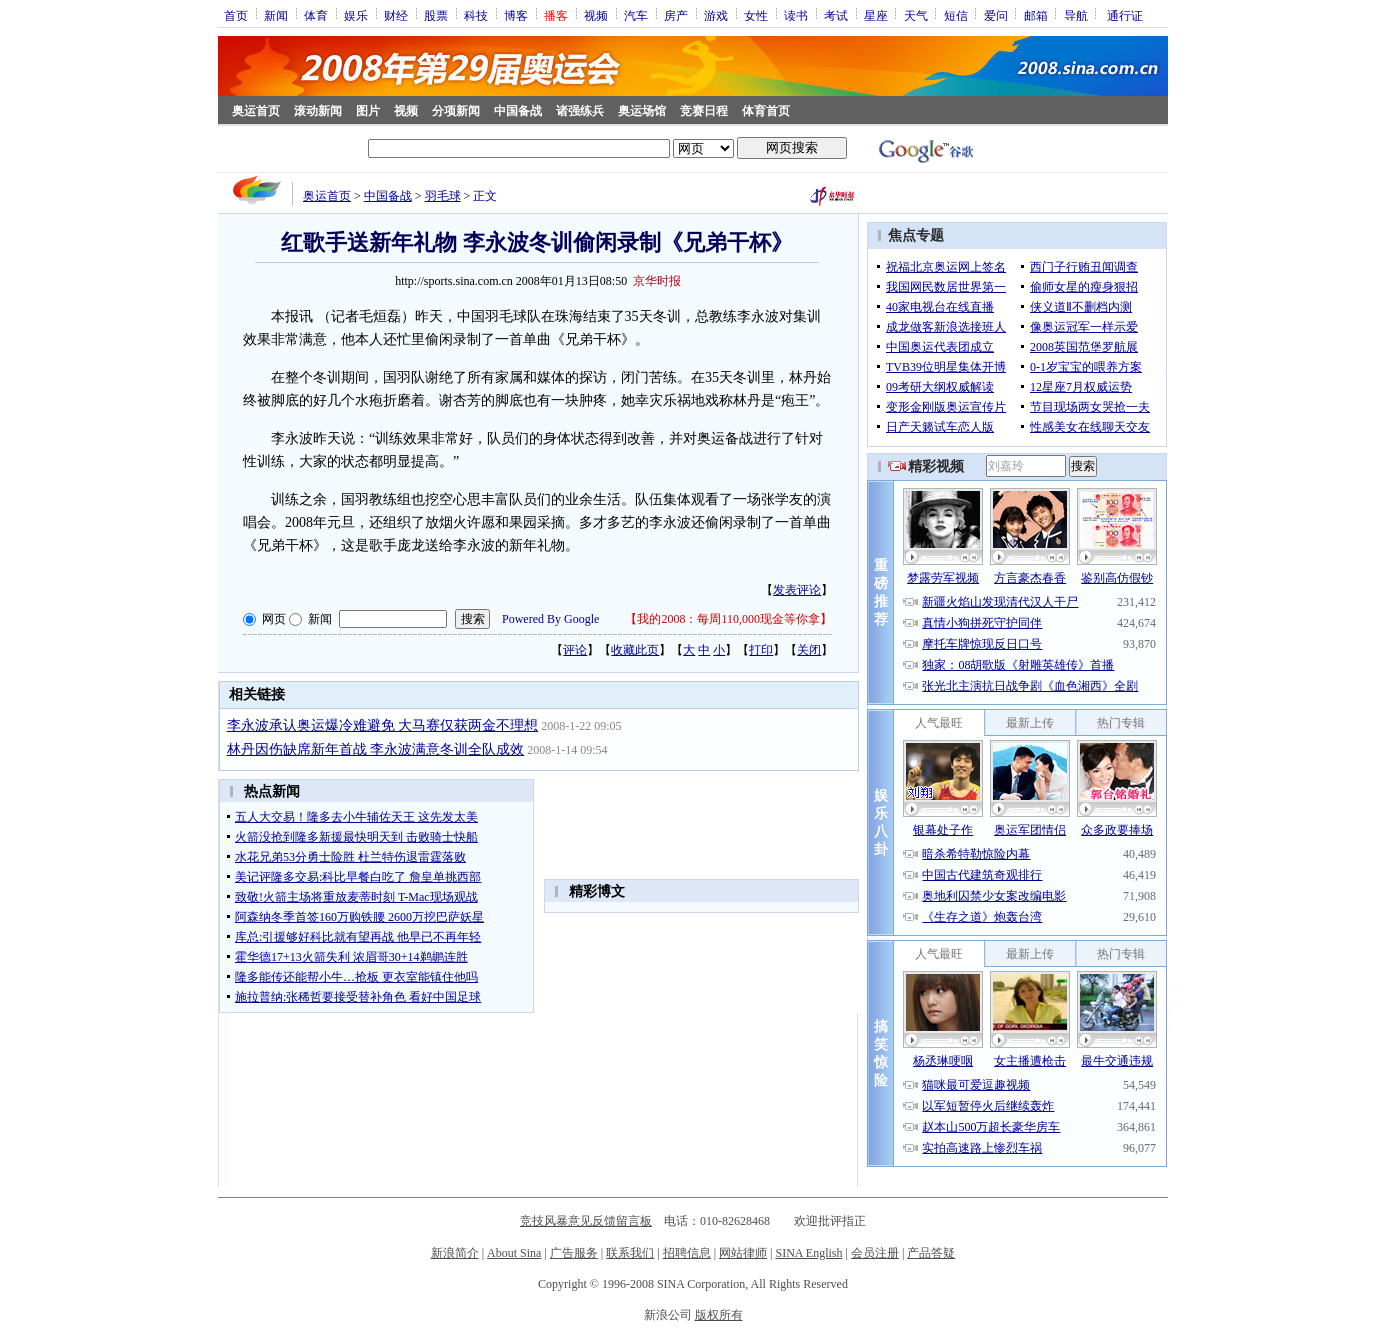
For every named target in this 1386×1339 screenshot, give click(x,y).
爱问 (996, 15)
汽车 (636, 15)
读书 (796, 15)
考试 (836, 15)
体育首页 (766, 111)
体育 (316, 15)
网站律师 (743, 1253)
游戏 (716, 15)
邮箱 (1036, 15)
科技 (476, 15)
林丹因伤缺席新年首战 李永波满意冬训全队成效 (376, 749)
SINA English (808, 1253)
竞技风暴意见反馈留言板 (586, 1221)
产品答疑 (931, 1253)
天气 (916, 15)
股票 (436, 15)
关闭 (809, 650)
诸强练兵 (580, 111)
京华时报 (657, 281)
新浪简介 (455, 1253)
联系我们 (630, 1253)
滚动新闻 (318, 111)
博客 (516, 15)
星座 (876, 15)
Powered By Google (550, 619)
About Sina (514, 1253)
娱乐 (356, 15)
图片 (368, 111)
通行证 (1125, 15)
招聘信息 (687, 1253)
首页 (236, 15)
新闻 (276, 15)
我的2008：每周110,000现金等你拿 (728, 619)
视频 (596, 15)
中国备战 (518, 111)
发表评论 (797, 590)
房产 (676, 15)
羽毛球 (443, 196)
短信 (956, 15)
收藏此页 (635, 650)
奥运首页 (256, 111)
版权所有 (719, 1315)
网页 (274, 619)
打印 (761, 650)
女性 (756, 15)
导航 (1076, 15)
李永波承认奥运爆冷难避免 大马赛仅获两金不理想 (383, 725)
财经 (396, 15)
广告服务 (574, 1253)
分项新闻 (456, 111)
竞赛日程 (704, 111)
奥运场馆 (642, 111)
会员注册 (875, 1253)
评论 (575, 650)
